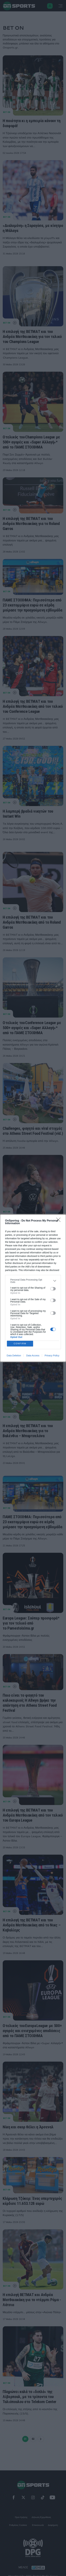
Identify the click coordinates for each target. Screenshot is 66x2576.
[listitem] (33, 1281)
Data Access (32, 1355)
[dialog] (33, 1288)
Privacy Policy (52, 1355)
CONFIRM (20, 1343)
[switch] (53, 1288)
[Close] (59, 1221)
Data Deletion (14, 1355)
